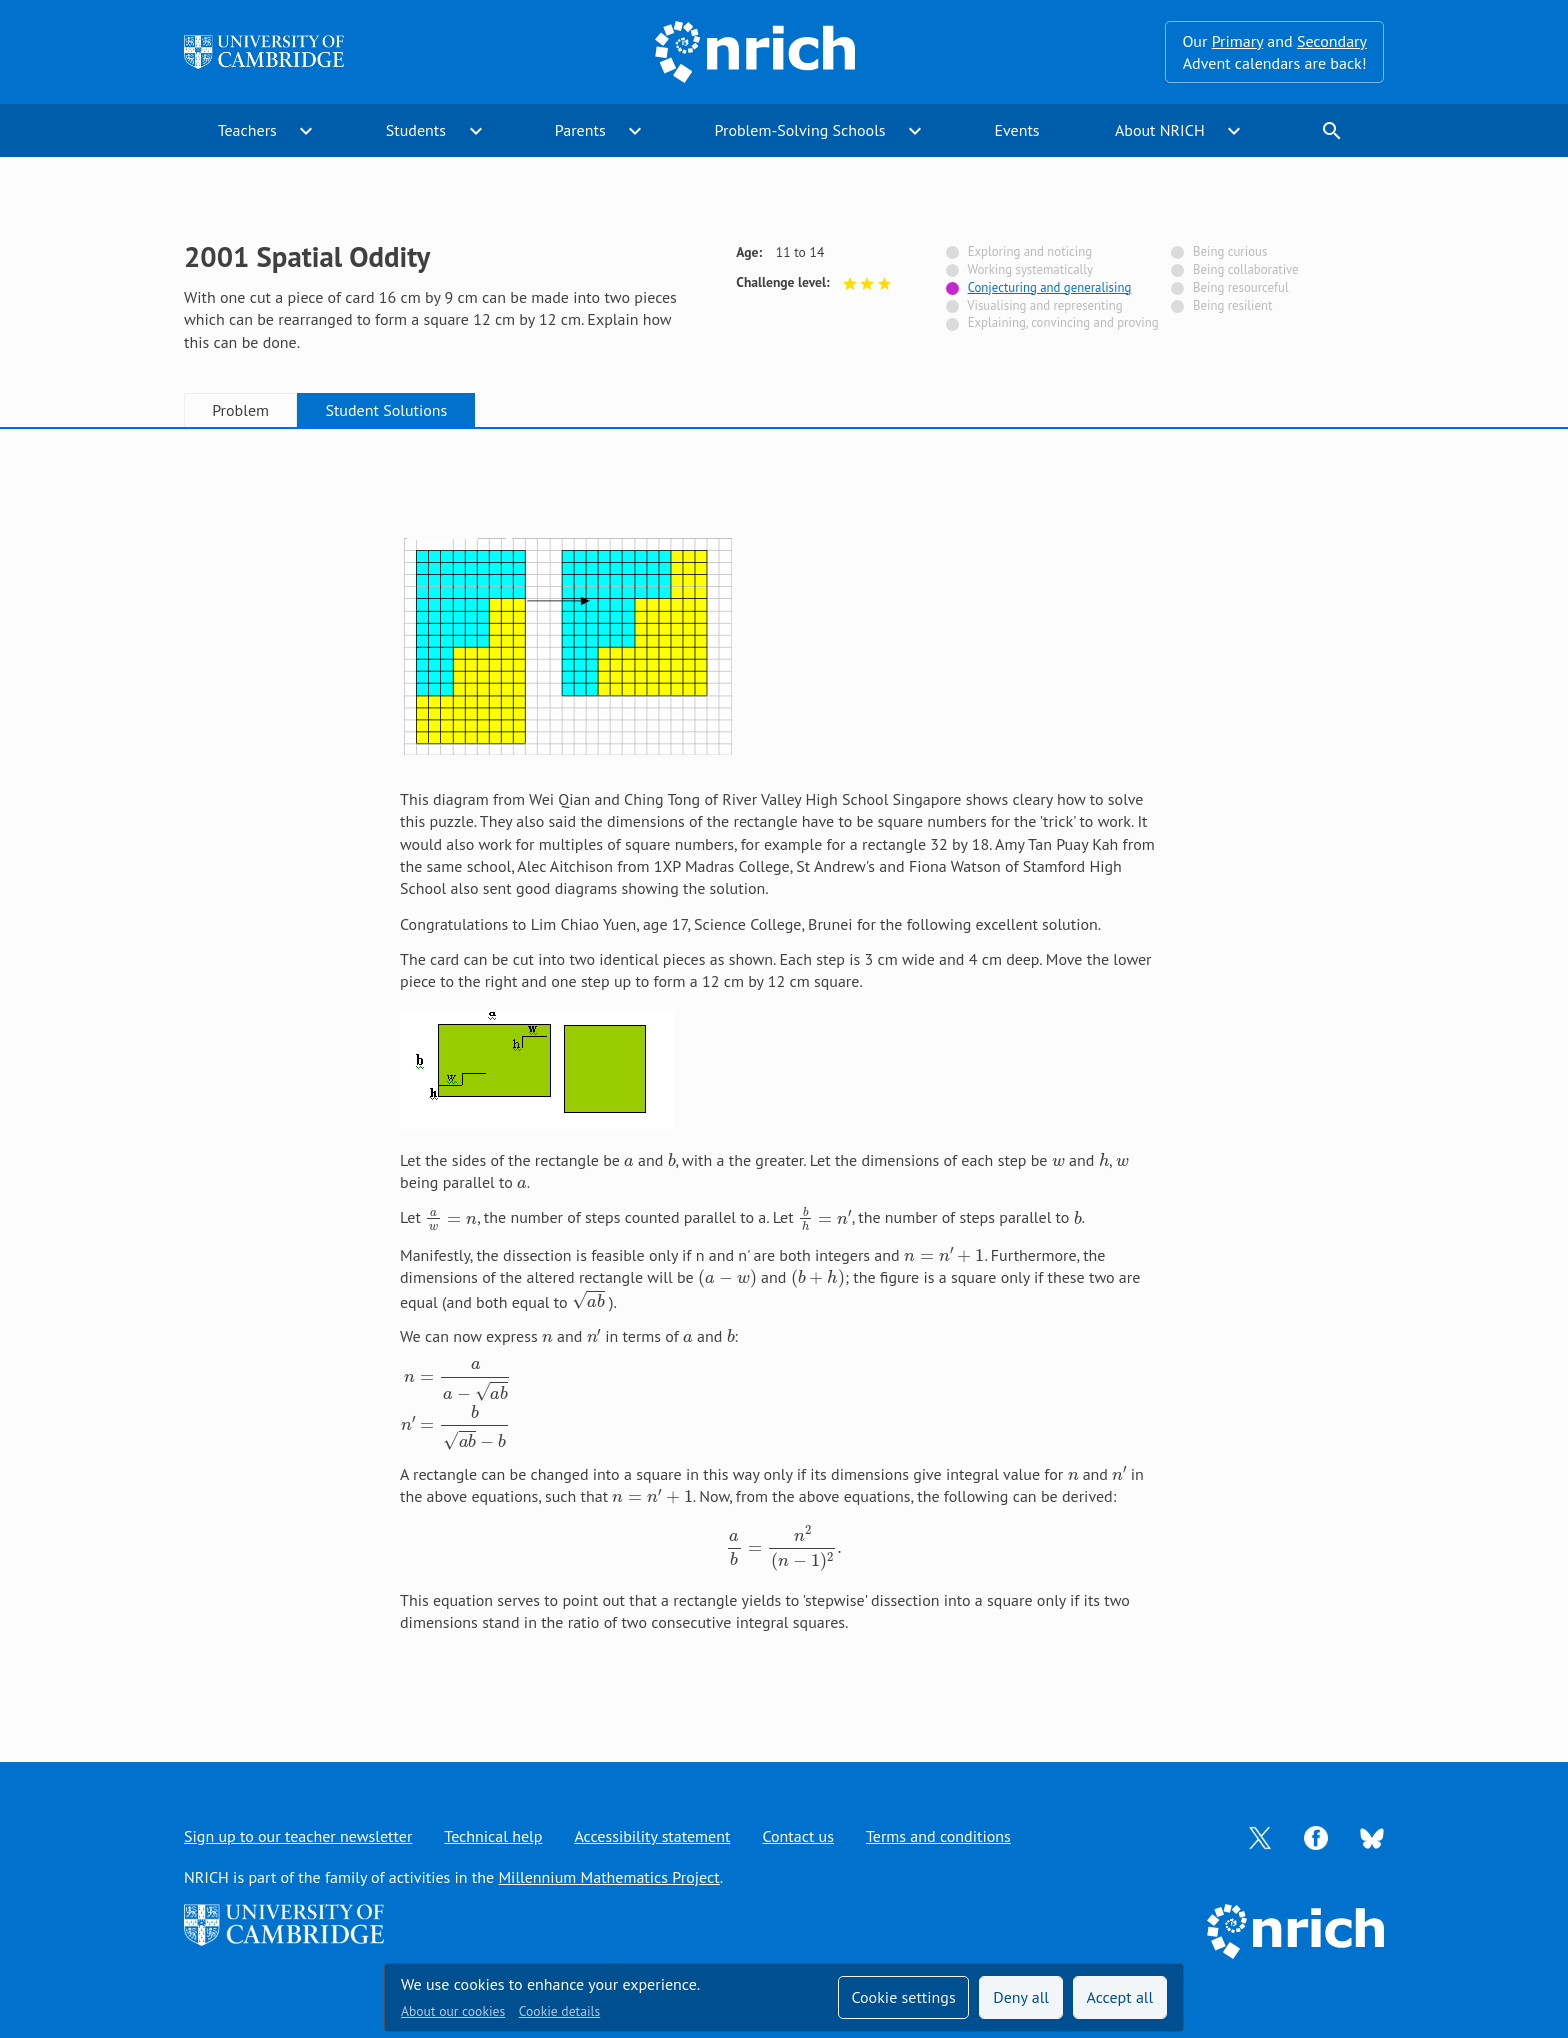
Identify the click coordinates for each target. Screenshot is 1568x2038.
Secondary (1332, 41)
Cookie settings (903, 1997)
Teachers (247, 130)
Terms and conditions (938, 1836)
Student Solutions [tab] (386, 410)
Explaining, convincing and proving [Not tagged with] (1063, 322)
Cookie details (559, 2011)
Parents (580, 130)
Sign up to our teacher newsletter (298, 1836)
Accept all (1120, 1997)
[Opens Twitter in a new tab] (1260, 1836)
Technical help (493, 1836)
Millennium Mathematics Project (608, 1877)
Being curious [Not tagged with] (1230, 251)
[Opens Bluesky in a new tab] (1372, 1837)
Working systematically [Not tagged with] (1030, 269)
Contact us (798, 1836)
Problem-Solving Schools (800, 130)
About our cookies (453, 2011)
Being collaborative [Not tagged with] (1246, 269)
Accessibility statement (652, 1836)
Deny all (1021, 1997)
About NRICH (1160, 130)
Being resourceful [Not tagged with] (1241, 287)
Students (416, 130)
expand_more (306, 131)
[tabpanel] (784, 1075)
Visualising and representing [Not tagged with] (1044, 305)
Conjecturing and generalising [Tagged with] (1050, 287)
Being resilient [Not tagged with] (1232, 305)
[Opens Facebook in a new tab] (1316, 1836)
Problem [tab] (240, 410)
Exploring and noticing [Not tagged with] (1030, 251)
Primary (1237, 41)
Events (1016, 130)
